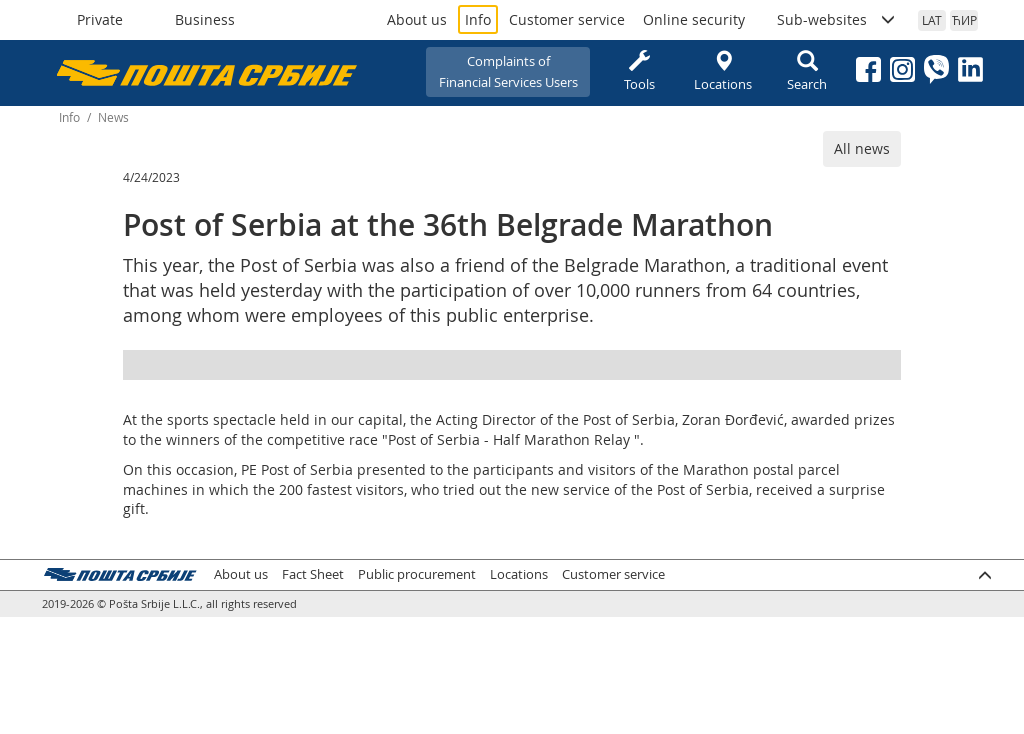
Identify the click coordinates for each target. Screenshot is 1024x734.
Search (807, 71)
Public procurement (417, 574)
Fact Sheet (313, 574)
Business (205, 19)
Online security (694, 19)
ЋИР (964, 20)
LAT (932, 20)
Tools (639, 71)
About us (417, 19)
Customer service (567, 19)
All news (862, 148)
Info (478, 19)
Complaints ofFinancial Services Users (508, 71)
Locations (723, 71)
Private (100, 19)
